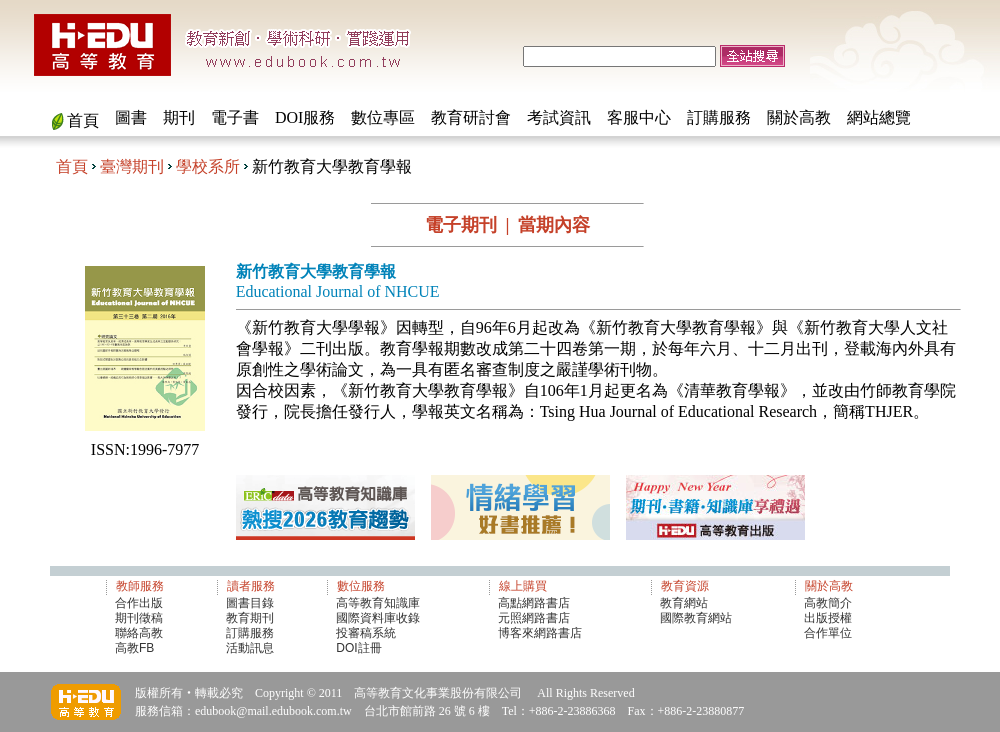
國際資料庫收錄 (378, 618)
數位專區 (383, 117)
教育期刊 (250, 618)
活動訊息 (250, 648)
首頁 (83, 120)
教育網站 (684, 603)
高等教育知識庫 (378, 603)
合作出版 (139, 603)
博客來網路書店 (540, 633)
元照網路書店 (534, 618)
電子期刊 (461, 225)
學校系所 (208, 166)
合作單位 (828, 633)
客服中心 (639, 117)
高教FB (134, 648)
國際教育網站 (696, 618)
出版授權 (828, 618)
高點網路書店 (535, 603)
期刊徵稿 (139, 618)
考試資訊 (559, 117)
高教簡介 (828, 603)
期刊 (179, 117)
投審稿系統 (366, 633)
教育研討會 (471, 117)
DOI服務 (305, 117)
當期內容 (554, 225)
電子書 (235, 117)
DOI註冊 (358, 648)
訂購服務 (719, 117)
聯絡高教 (139, 633)
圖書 (131, 117)
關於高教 (799, 117)
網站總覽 (879, 117)
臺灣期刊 (132, 166)
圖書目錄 (250, 603)
